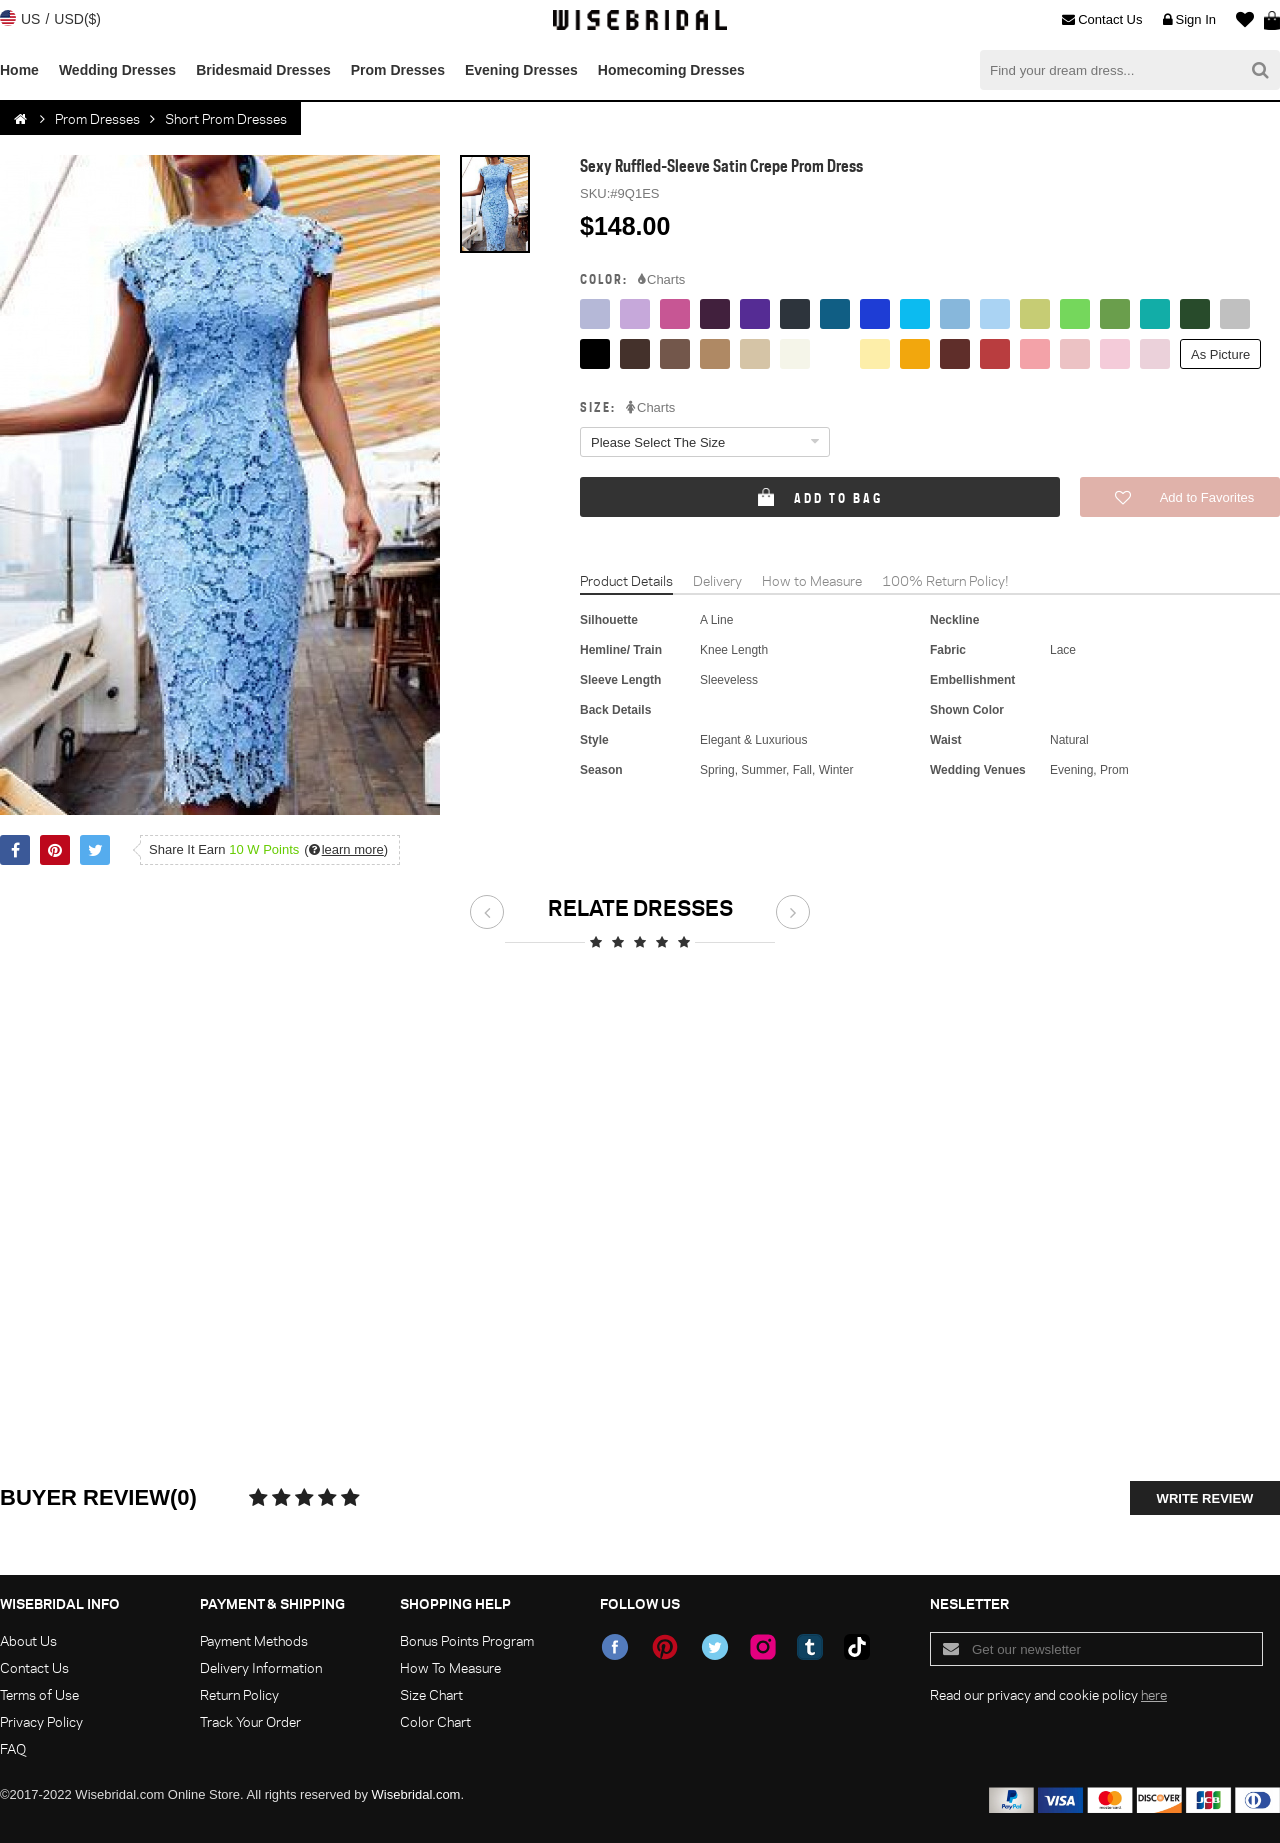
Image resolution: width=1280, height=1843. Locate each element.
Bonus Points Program (467, 1640)
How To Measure (450, 1667)
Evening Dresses (521, 70)
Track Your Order (250, 1721)
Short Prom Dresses (226, 118)
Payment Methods (254, 1640)
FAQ (13, 1748)
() (346, 849)
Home (19, 70)
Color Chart (435, 1721)
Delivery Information (261, 1667)
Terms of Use (39, 1694)
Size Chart (431, 1694)
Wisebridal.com (416, 1794)
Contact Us (1102, 20)
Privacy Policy (41, 1721)
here (1154, 1694)
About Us (28, 1640)
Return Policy (239, 1694)
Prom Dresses (398, 70)
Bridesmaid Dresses (263, 70)
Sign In (1189, 20)
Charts (661, 280)
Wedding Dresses (117, 70)
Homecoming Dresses (671, 70)
